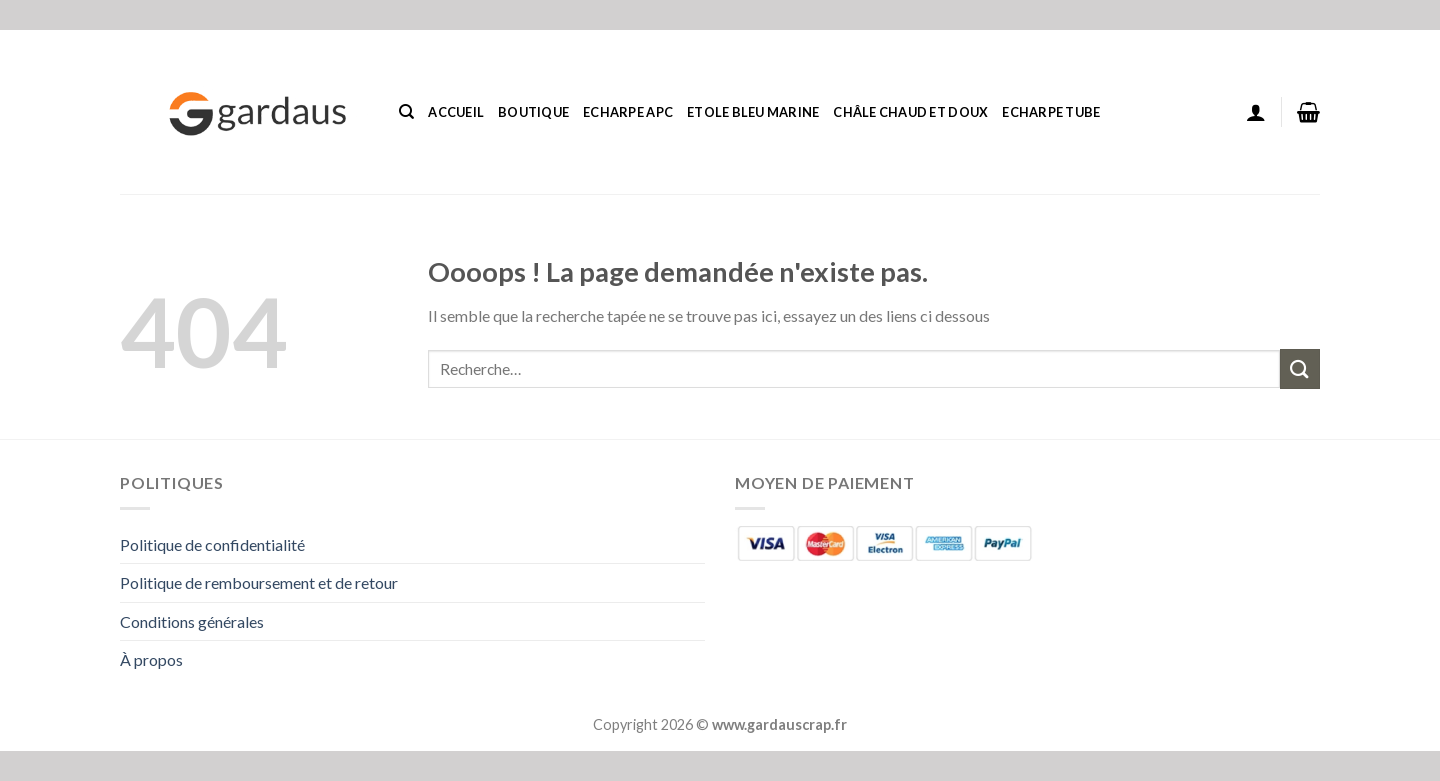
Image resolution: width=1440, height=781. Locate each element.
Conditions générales (192, 621)
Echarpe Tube (1051, 112)
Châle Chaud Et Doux (910, 112)
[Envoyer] (1300, 368)
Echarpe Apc (628, 112)
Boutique (533, 112)
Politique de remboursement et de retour (259, 582)
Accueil (456, 112)
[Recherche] (406, 112)
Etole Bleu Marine (753, 112)
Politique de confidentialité (212, 544)
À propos (151, 659)
